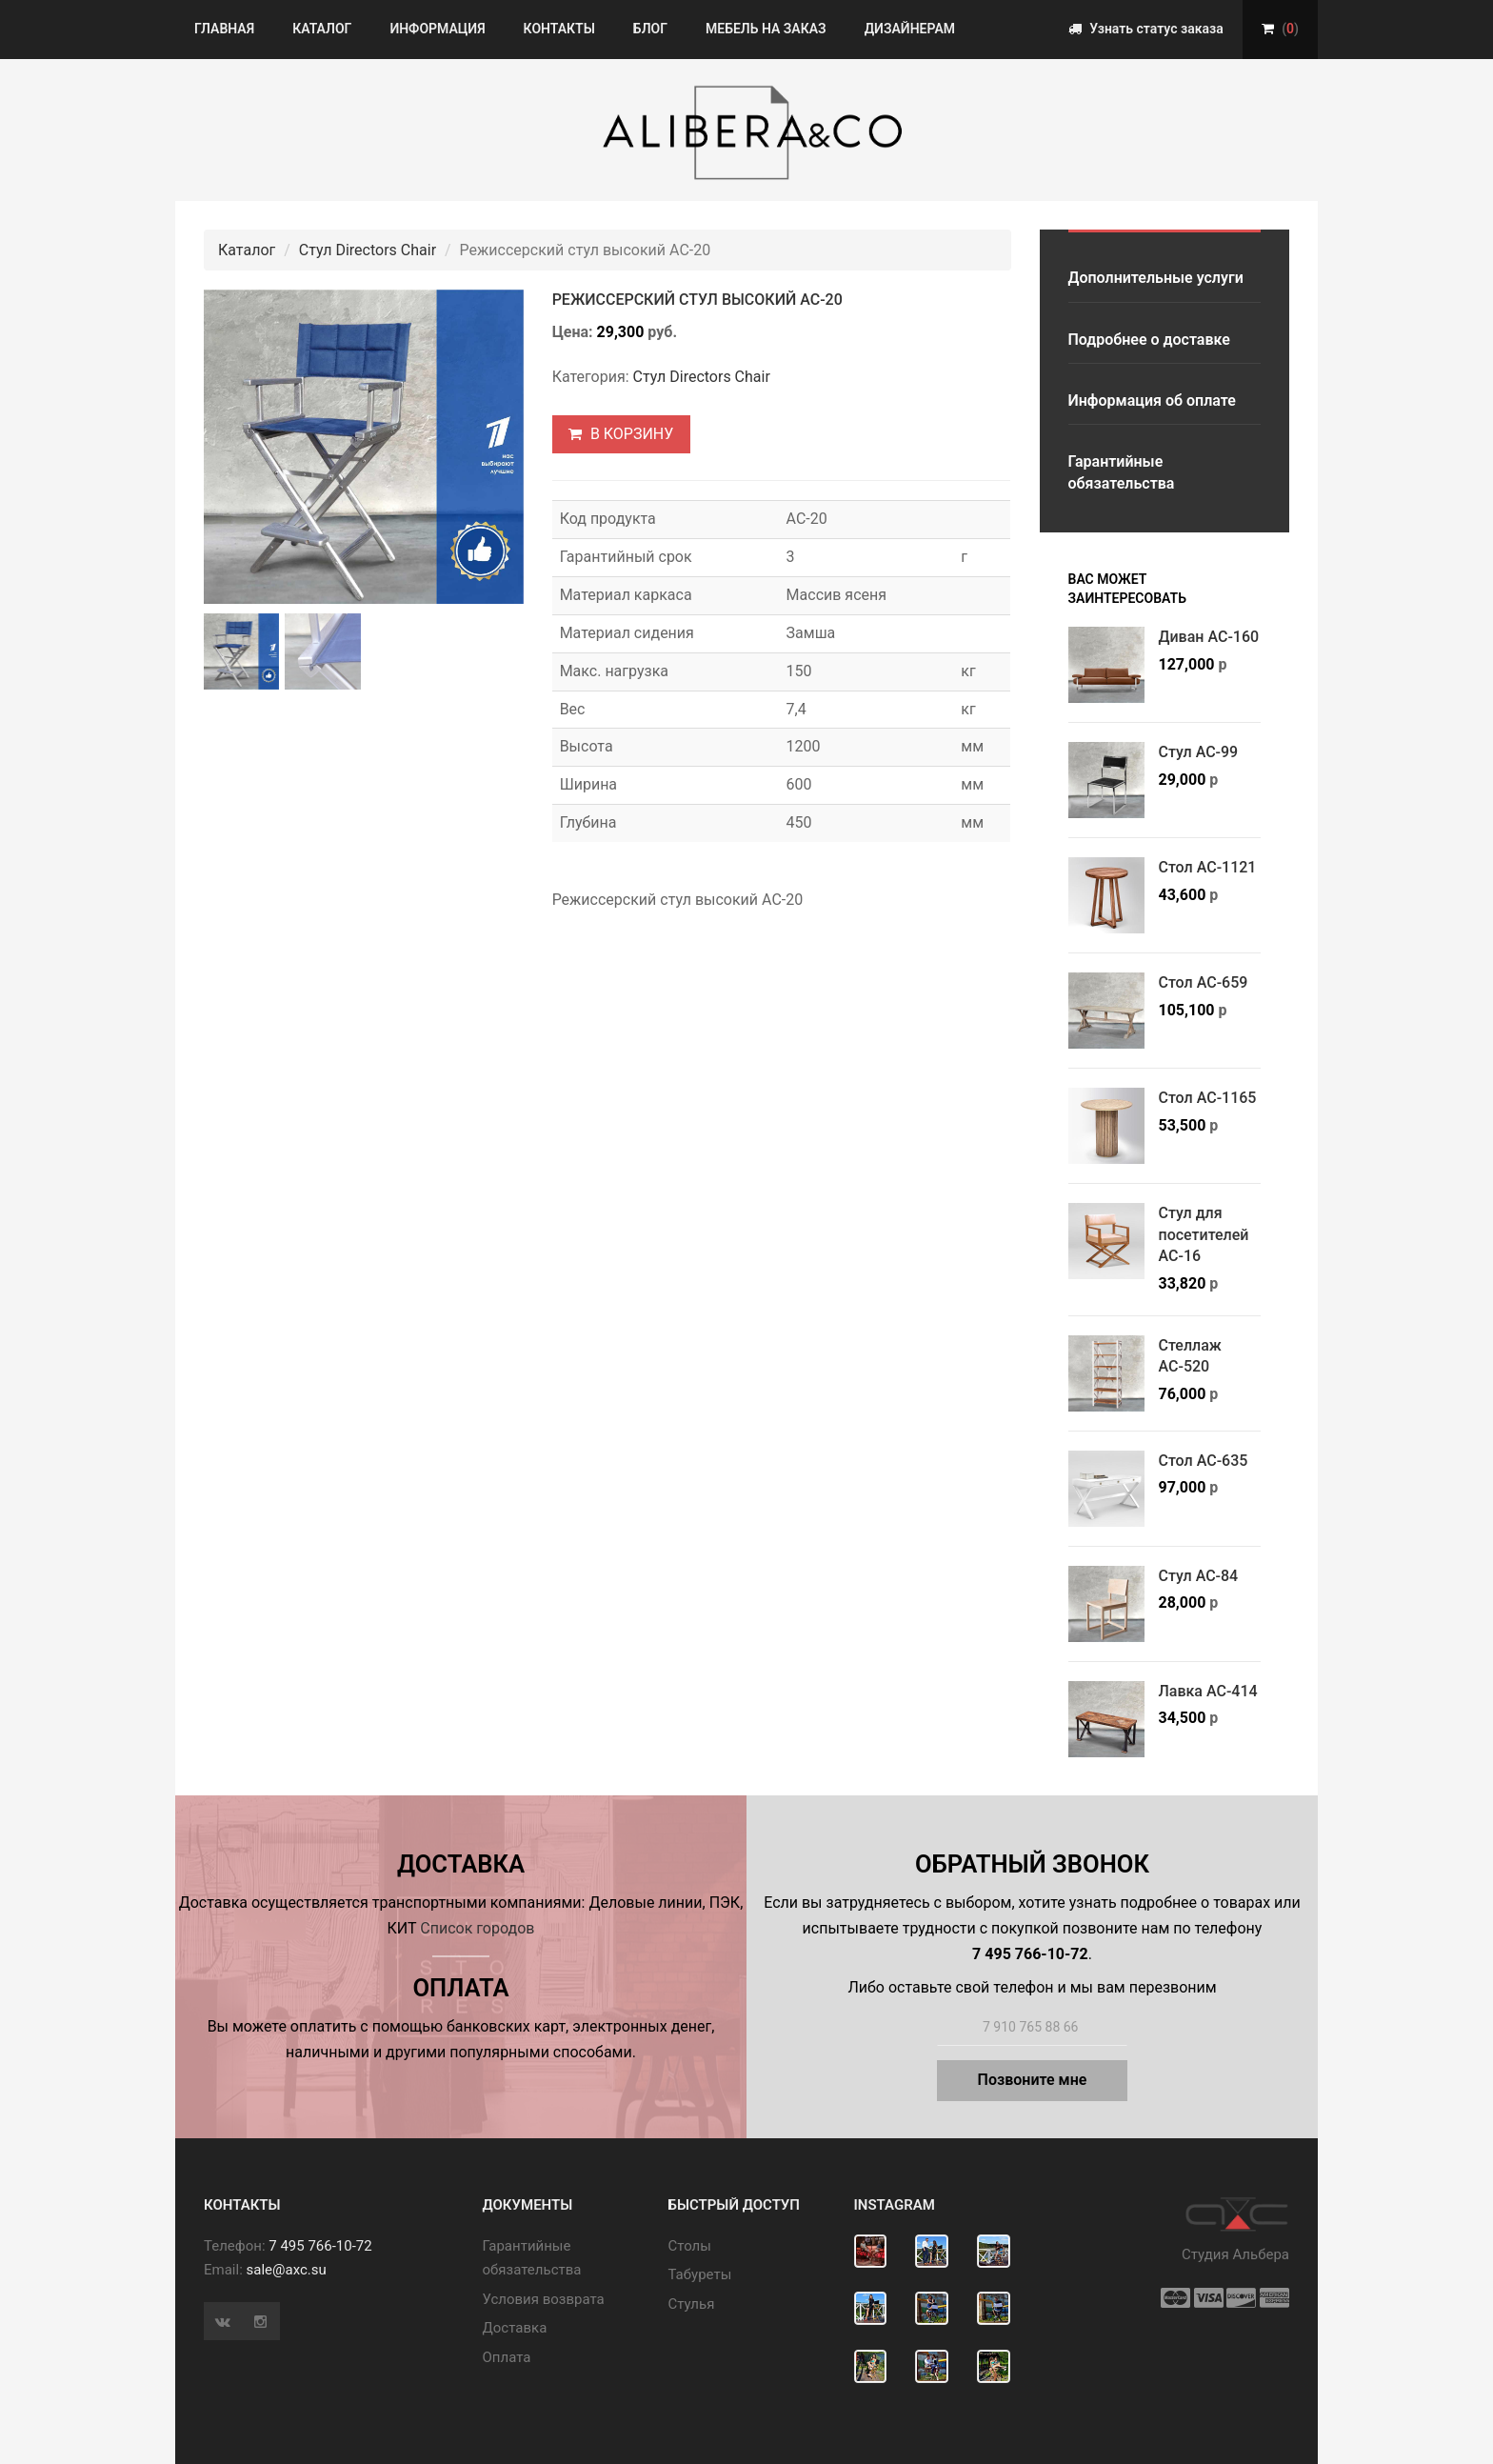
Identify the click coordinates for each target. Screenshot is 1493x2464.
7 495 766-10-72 (320, 2245)
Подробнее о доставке (1149, 340)
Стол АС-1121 (1208, 867)
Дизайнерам (910, 28)
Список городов (477, 1928)
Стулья (691, 2304)
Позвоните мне (1032, 2080)
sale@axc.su (287, 2269)
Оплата (507, 2357)
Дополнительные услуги (1156, 278)
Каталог (321, 28)
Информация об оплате (1152, 400)
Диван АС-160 (1209, 637)
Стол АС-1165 (1208, 1098)
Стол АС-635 (1203, 1461)
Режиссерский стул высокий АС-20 (697, 299)
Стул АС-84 (1199, 1576)
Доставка (515, 2327)
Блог (650, 28)
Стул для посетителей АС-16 (1204, 1234)
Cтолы (689, 2245)
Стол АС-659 (1203, 982)
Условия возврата (544, 2299)
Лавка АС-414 (1208, 1691)
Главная (224, 28)
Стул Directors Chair (367, 250)
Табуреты (700, 2274)
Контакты (559, 28)
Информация (437, 28)
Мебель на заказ (766, 28)
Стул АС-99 (1199, 752)
